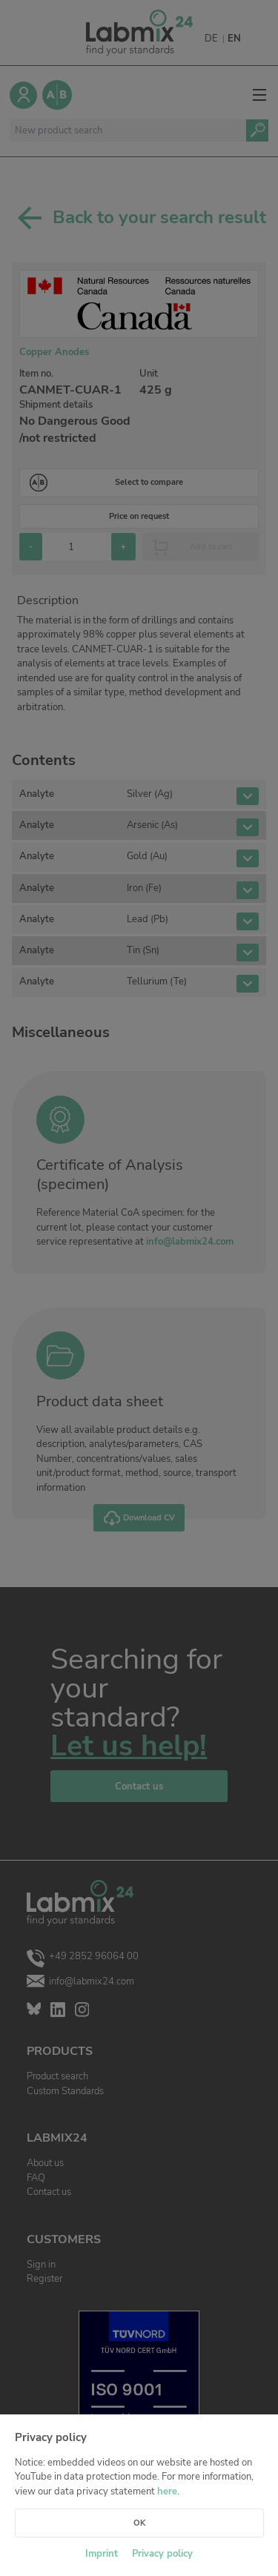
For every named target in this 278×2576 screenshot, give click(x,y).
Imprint (101, 2553)
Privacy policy (162, 2553)
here (167, 2491)
